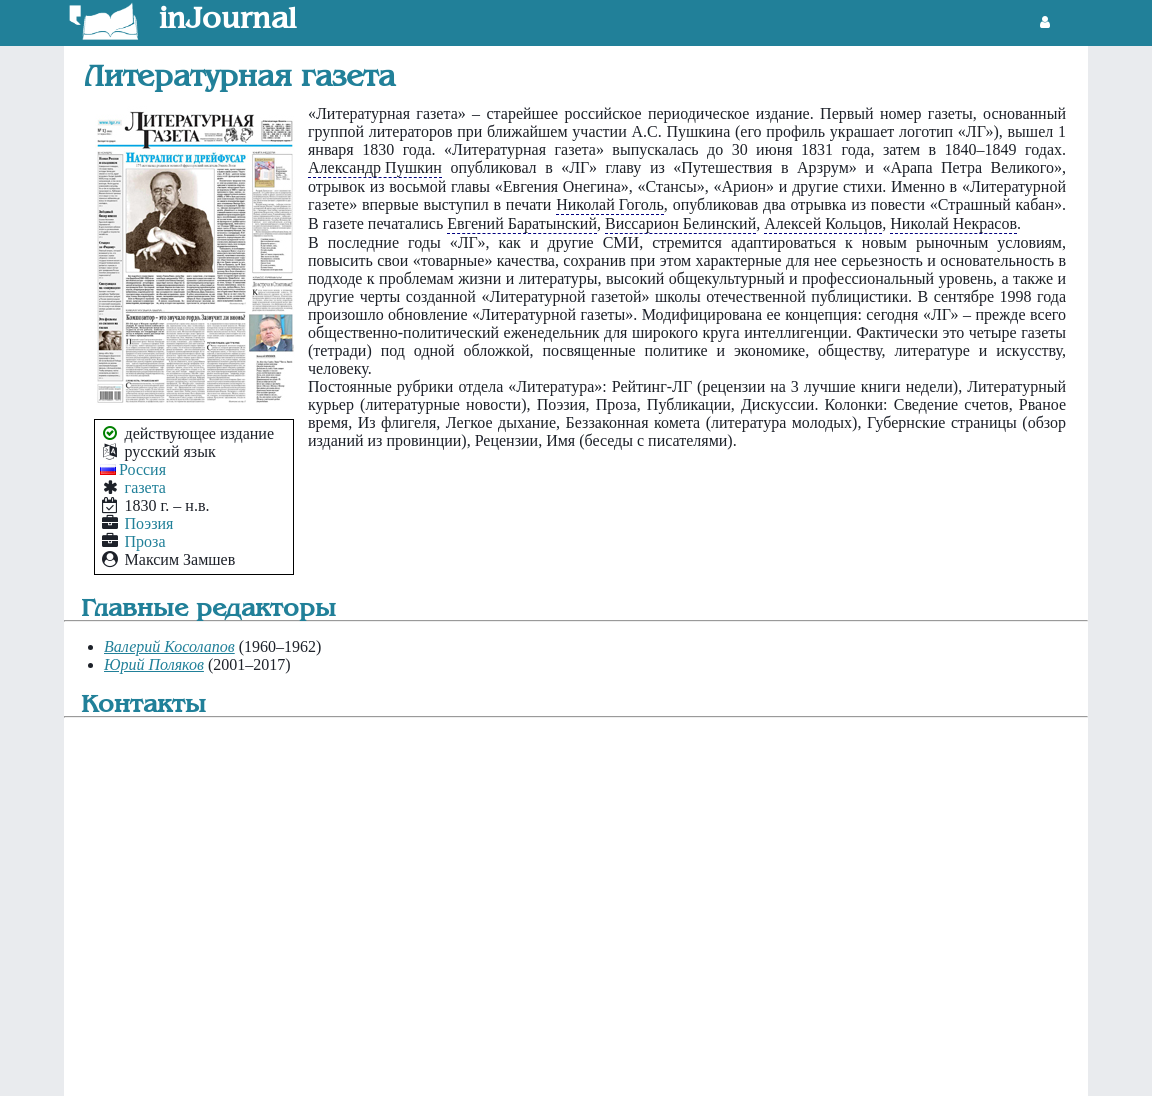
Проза (145, 541)
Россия (142, 469)
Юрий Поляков (154, 664)
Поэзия (149, 523)
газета (145, 487)
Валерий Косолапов (169, 646)
